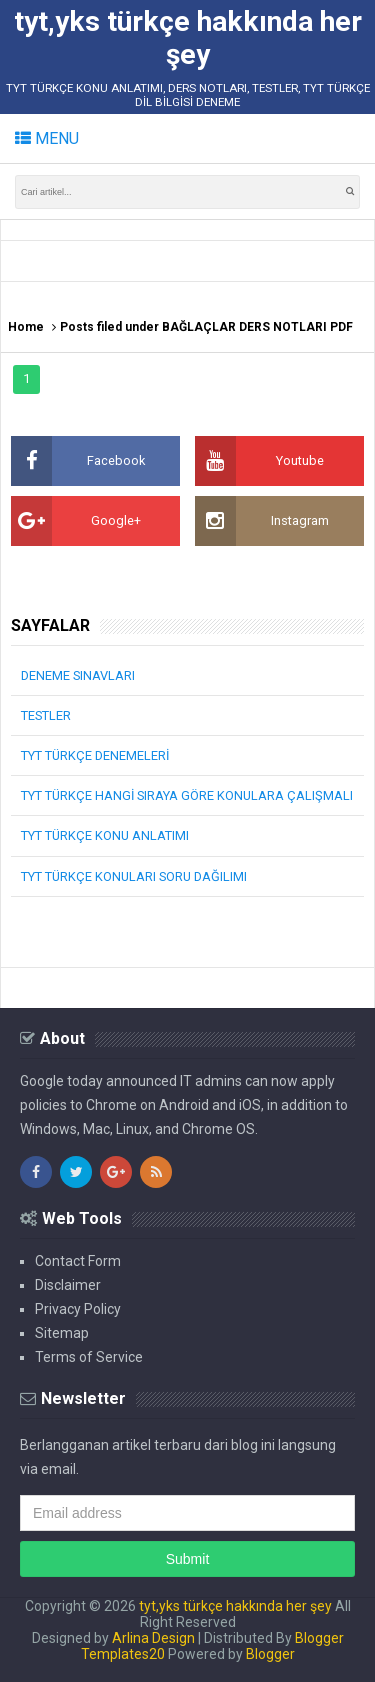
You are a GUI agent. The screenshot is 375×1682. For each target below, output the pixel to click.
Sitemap (62, 1333)
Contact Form (78, 1261)
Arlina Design (153, 1638)
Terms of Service (89, 1357)
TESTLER (46, 715)
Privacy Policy (78, 1309)
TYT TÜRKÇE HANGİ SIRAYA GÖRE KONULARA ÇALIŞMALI (187, 795)
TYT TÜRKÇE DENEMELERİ (95, 755)
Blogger (270, 1654)
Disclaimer (68, 1285)
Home (26, 327)
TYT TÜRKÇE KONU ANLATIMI (105, 835)
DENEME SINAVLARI (78, 675)
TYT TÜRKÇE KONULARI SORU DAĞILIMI (134, 876)
